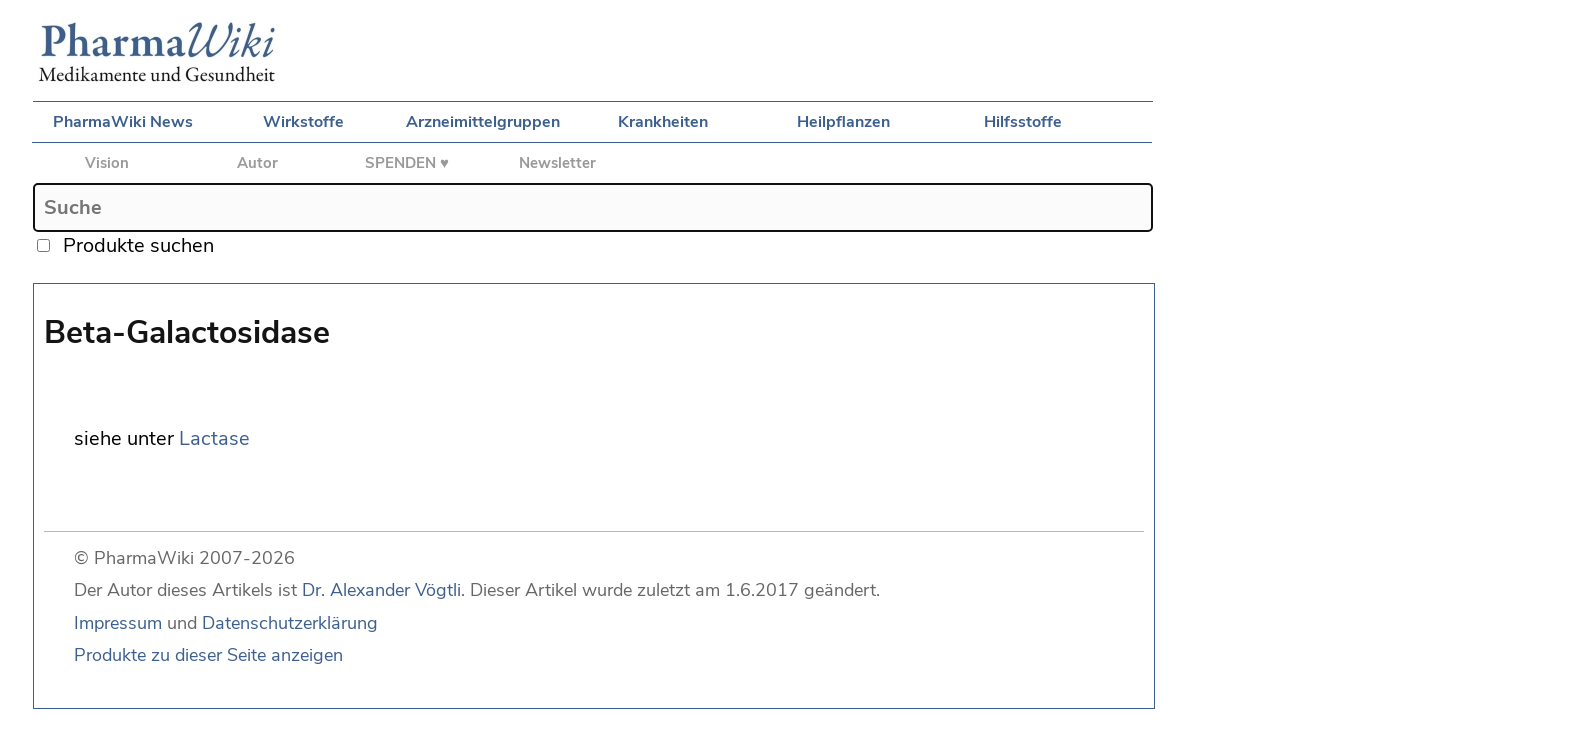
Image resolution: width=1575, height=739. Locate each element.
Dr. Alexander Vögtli (381, 590)
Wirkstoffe (303, 122)
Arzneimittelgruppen (483, 122)
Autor (257, 163)
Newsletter (557, 163)
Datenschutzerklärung (290, 623)
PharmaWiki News (123, 122)
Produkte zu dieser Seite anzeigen (208, 655)
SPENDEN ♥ (407, 163)
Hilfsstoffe (1023, 122)
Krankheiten (663, 122)
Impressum (118, 623)
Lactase (214, 438)
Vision (107, 163)
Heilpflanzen (843, 122)
